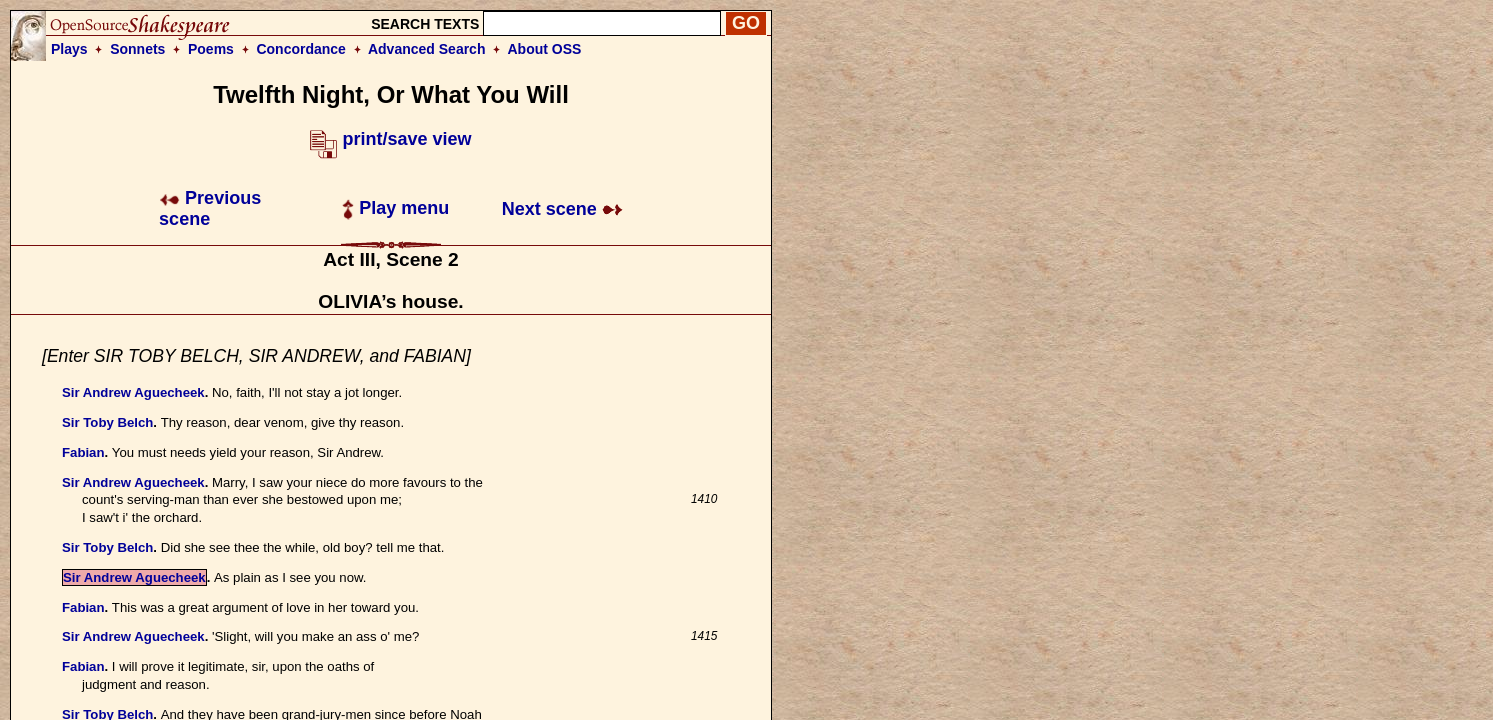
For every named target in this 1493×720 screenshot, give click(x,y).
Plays (69, 49)
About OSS (545, 49)
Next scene (562, 209)
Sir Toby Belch (107, 422)
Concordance (300, 49)
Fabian (83, 452)
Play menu (395, 208)
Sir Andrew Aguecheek (133, 392)
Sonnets (137, 49)
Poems (211, 49)
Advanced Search (427, 49)
